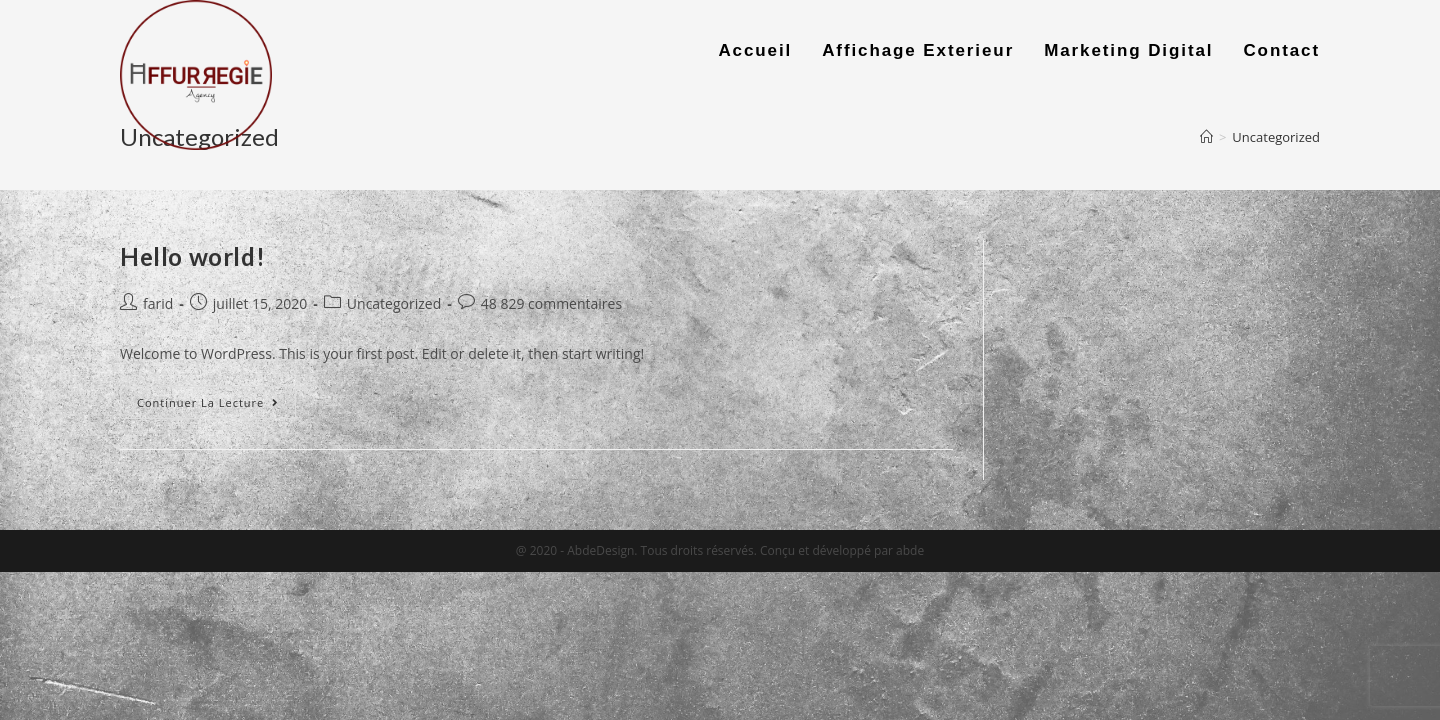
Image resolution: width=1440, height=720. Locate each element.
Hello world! (192, 256)
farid (158, 303)
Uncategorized (394, 303)
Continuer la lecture (208, 402)
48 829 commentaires (551, 303)
